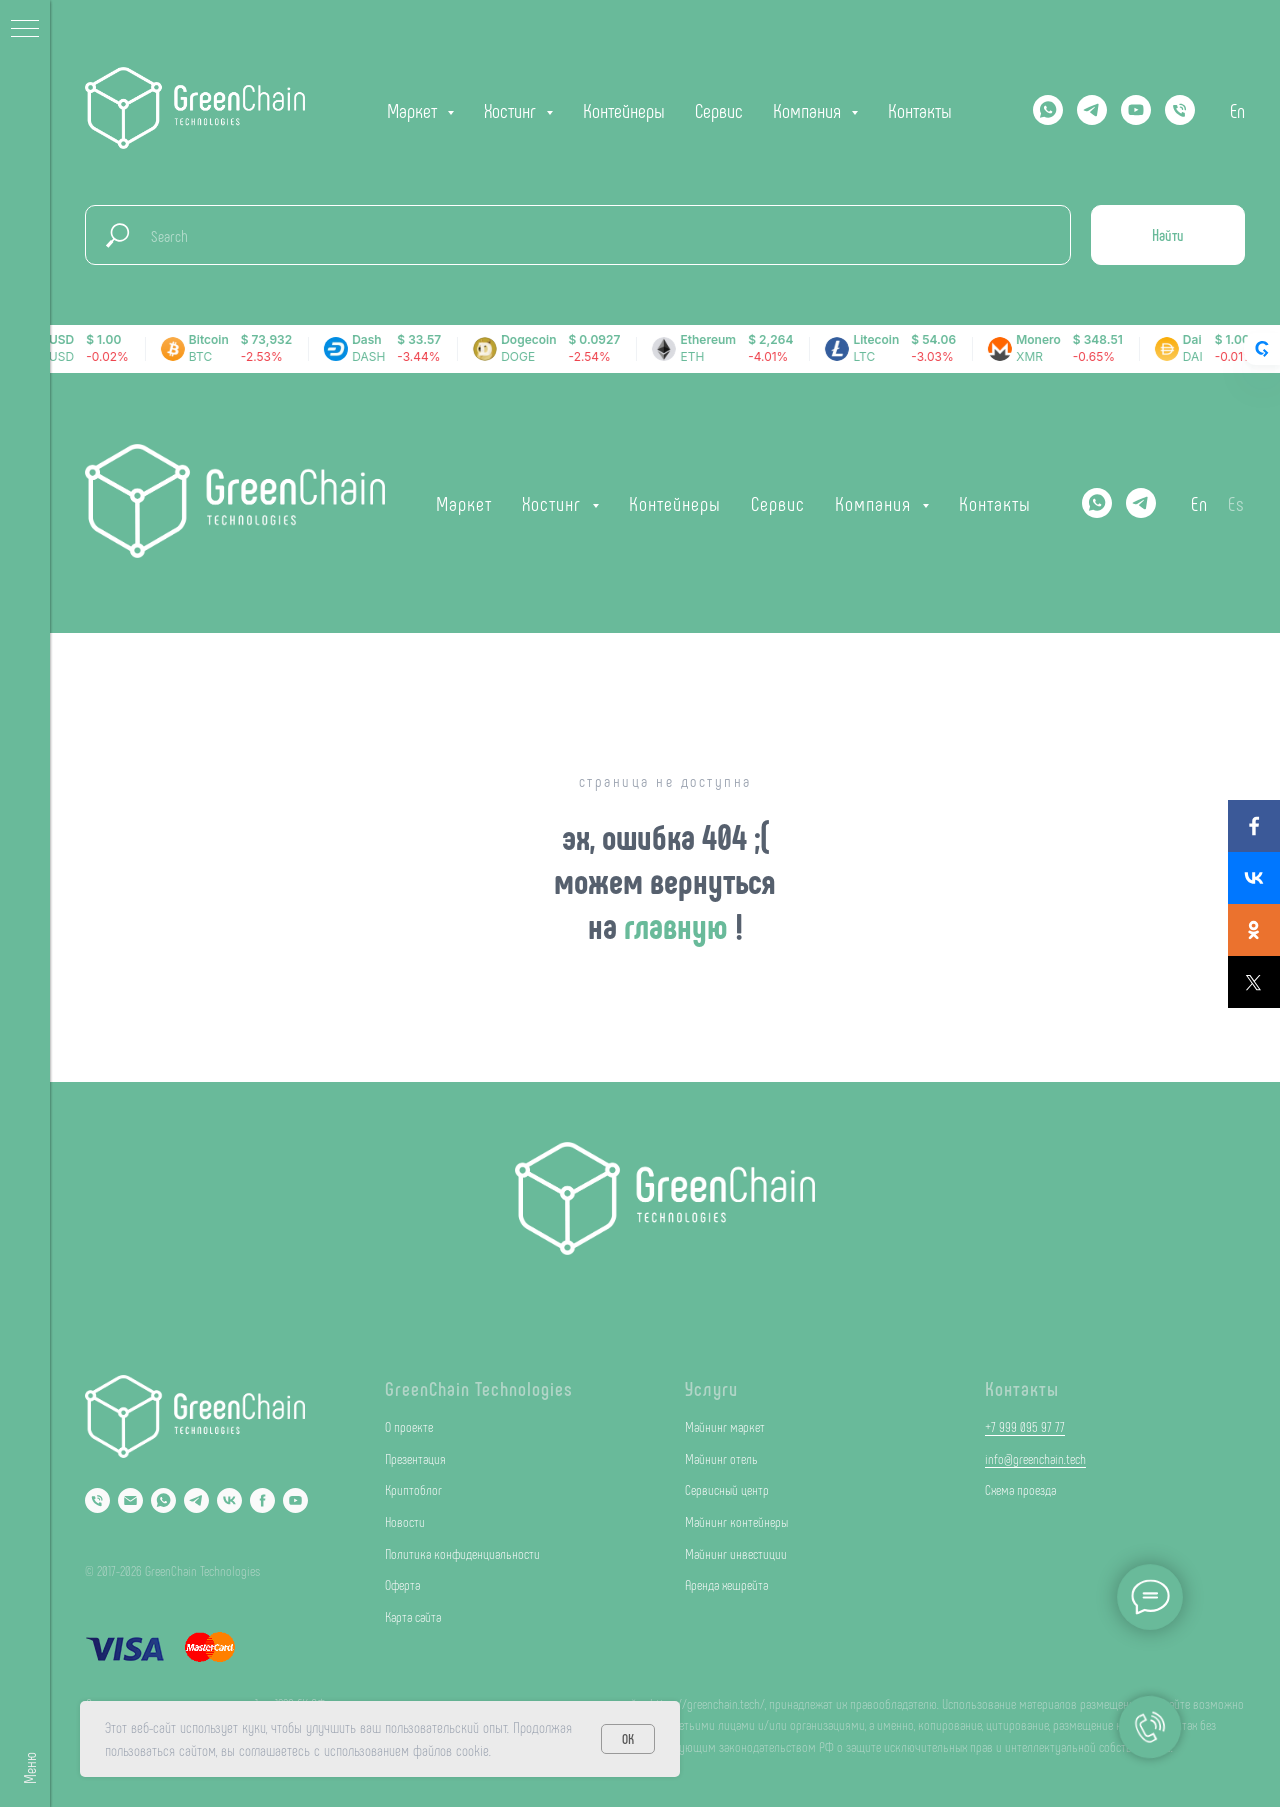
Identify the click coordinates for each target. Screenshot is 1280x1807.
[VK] (229, 1500)
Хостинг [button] (512, 110)
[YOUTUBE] (1136, 110)
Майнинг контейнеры (736, 1521)
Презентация (415, 1458)
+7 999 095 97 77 (1025, 1426)
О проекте (409, 1426)
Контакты (920, 110)
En (1237, 110)
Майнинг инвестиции (736, 1553)
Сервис (719, 110)
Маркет (464, 503)
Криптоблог (413, 1489)
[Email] (130, 1500)
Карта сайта (413, 1616)
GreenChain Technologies (479, 1388)
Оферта (402, 1584)
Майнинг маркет (725, 1426)
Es (1236, 503)
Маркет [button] (414, 110)
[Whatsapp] (1048, 110)
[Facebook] (262, 1500)
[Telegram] (1092, 110)
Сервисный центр (727, 1489)
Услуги (711, 1388)
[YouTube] (295, 1500)
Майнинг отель (721, 1458)
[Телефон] (1180, 110)
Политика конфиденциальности (462, 1553)
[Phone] (97, 1500)
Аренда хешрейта (726, 1584)
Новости (405, 1521)
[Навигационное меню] (25, 30)
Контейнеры (624, 110)
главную (679, 924)
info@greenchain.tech (1035, 1458)
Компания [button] (809, 110)
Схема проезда (1020, 1489)
